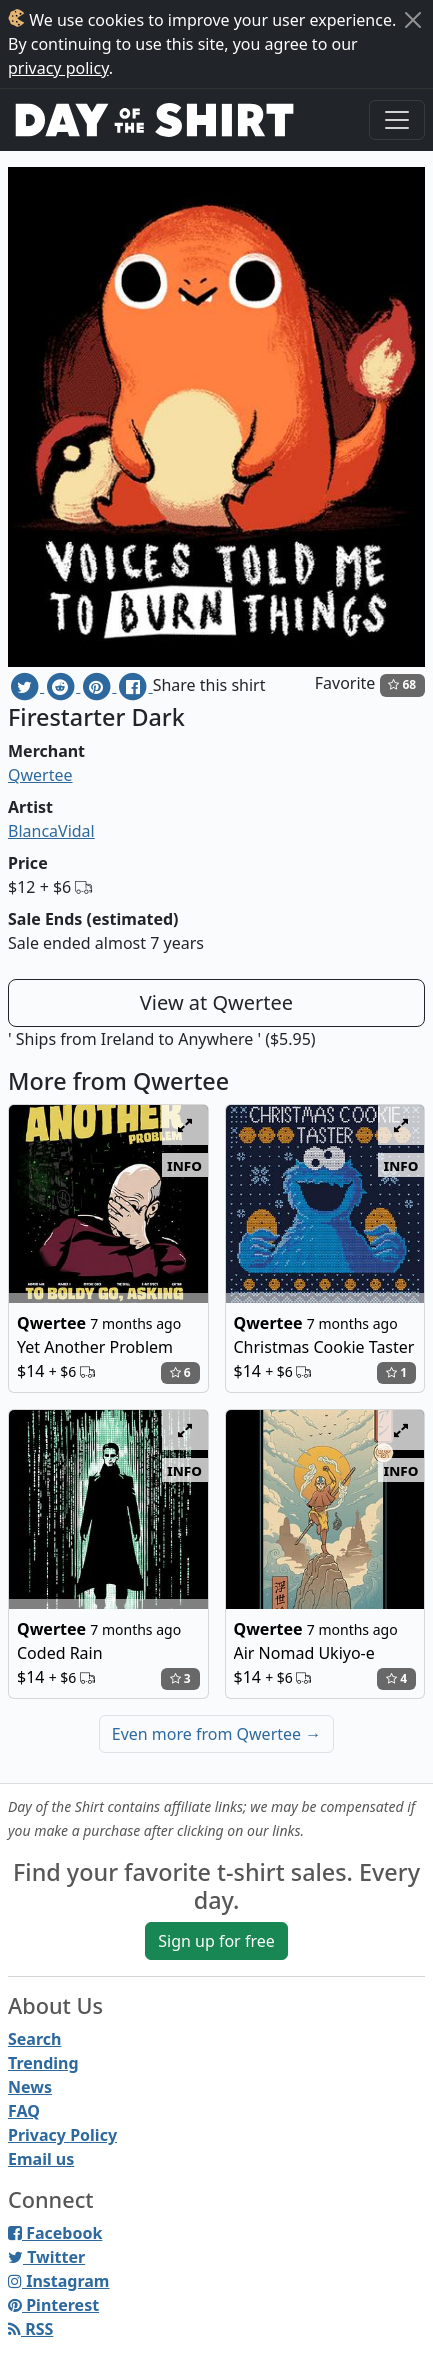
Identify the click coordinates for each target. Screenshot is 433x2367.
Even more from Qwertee (217, 1734)
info (184, 1165)
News (30, 2087)
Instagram (58, 2281)
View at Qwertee (216, 1002)
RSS (30, 2329)
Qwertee (40, 775)
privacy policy (58, 68)
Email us (41, 2159)
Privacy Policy (62, 2135)
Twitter (46, 2257)
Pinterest (53, 2305)
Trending (43, 2063)
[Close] (413, 20)
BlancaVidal (51, 831)
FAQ (24, 2111)
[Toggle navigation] (397, 120)
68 (402, 684)
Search (34, 2039)
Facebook (55, 2233)
